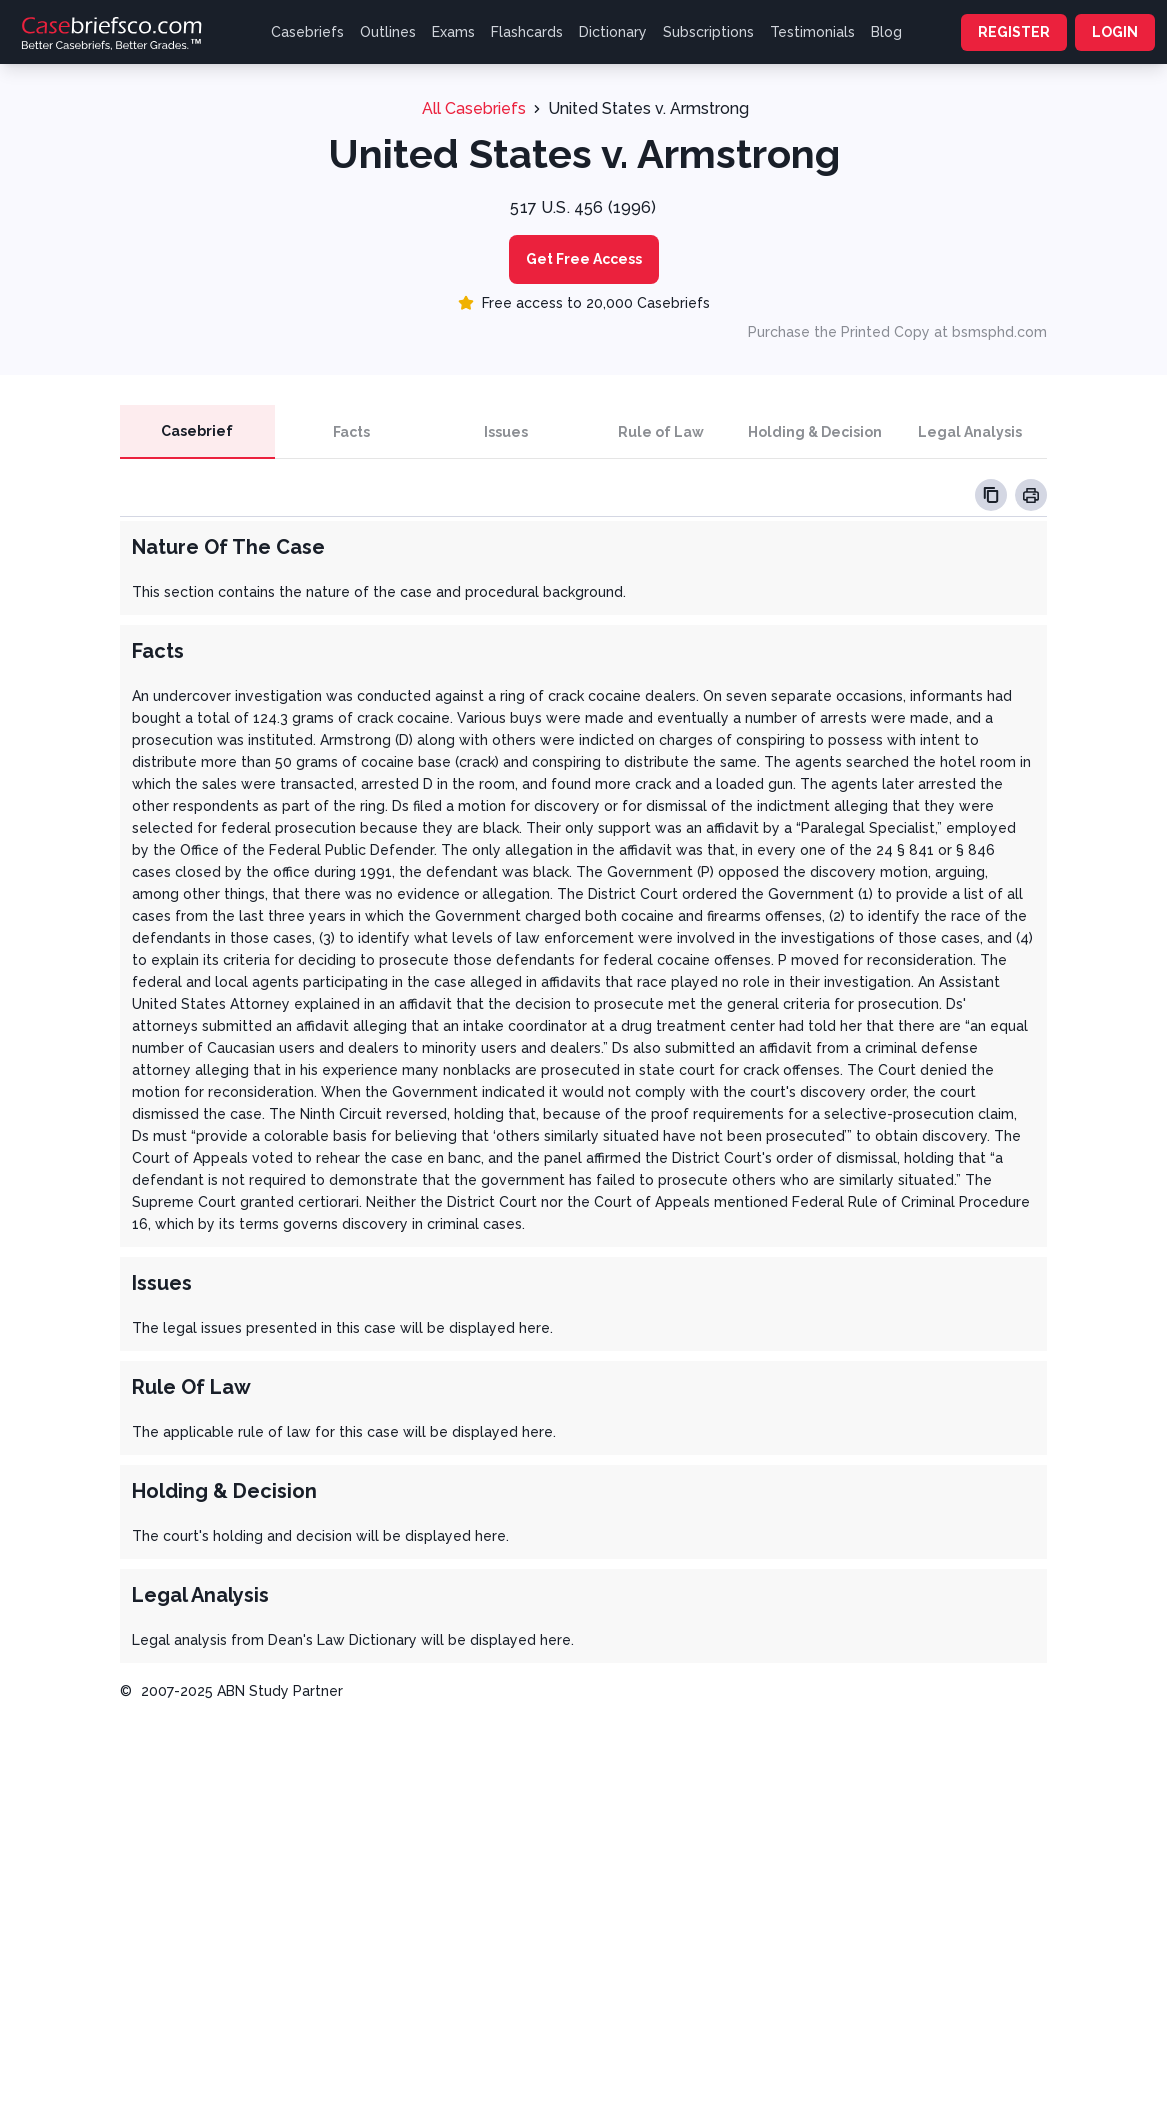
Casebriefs (307, 32)
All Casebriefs (474, 108)
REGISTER (1014, 32)
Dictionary (613, 32)
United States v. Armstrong (648, 108)
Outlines (388, 32)
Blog (886, 32)
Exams (453, 32)
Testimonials (812, 32)
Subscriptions (708, 32)
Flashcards (527, 32)
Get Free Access (584, 259)
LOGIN (1115, 32)
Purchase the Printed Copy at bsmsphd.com (897, 332)
